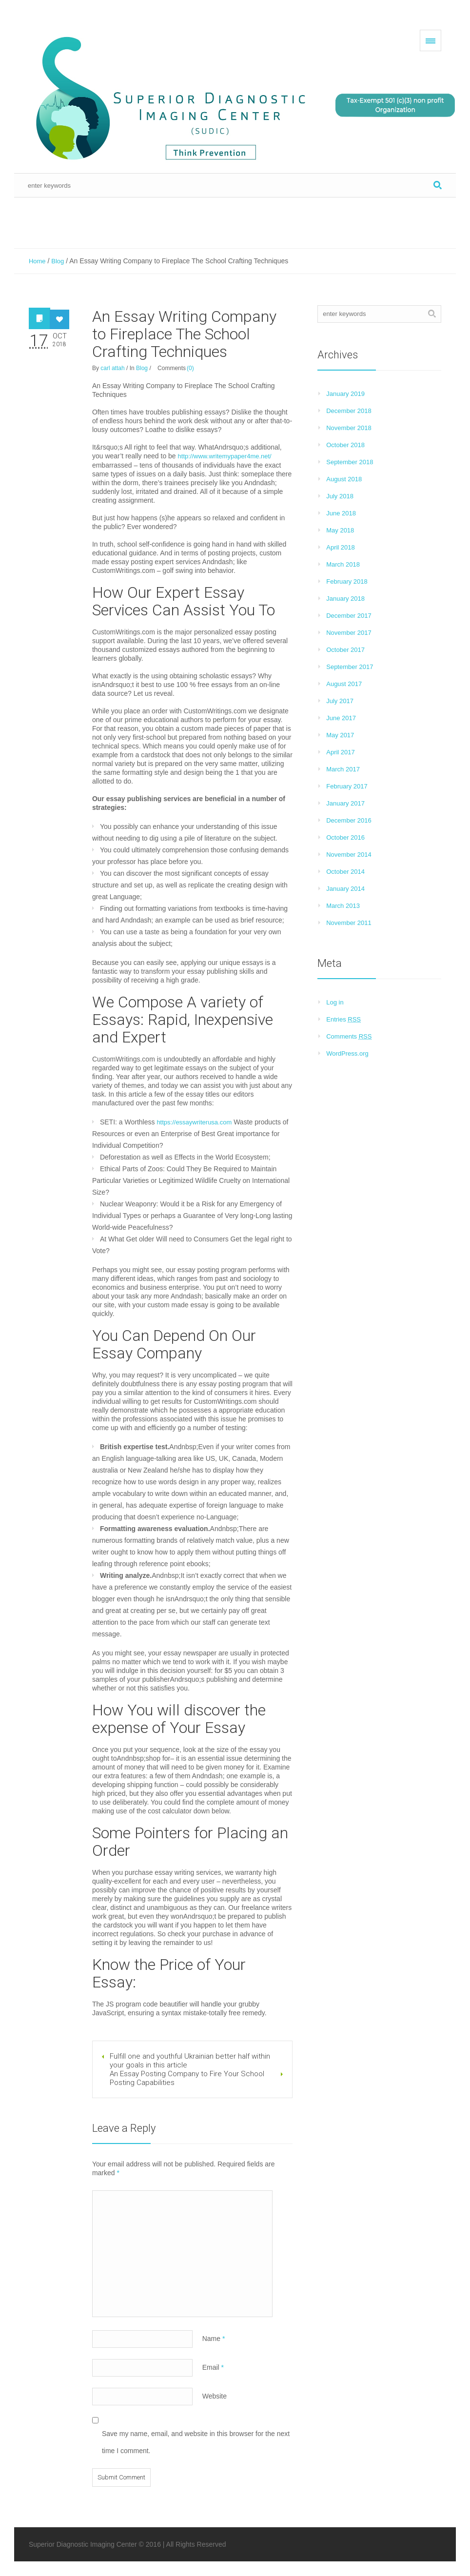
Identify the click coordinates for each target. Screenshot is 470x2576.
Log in (334, 1002)
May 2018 (340, 530)
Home (37, 261)
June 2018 (341, 513)
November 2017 (349, 632)
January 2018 (345, 598)
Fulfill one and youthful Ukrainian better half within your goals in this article (190, 2060)
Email (213, 2367)
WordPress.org (347, 1053)
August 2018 (344, 479)
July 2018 (339, 496)
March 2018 (343, 564)
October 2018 (345, 445)
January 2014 (345, 888)
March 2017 (343, 769)
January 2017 (345, 803)
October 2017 (345, 649)
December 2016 (349, 820)
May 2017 (340, 735)
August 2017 (344, 684)
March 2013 (343, 905)
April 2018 (340, 547)
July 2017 (339, 701)
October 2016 (345, 837)
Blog (57, 261)
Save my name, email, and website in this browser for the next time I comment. (196, 2442)
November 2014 (349, 854)
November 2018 (349, 428)
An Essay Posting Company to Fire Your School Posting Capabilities (187, 2078)
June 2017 (341, 718)
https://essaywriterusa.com (194, 1122)
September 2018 (349, 462)
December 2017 (349, 615)
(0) (190, 368)
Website (214, 2396)
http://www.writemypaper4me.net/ (225, 456)
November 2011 (349, 922)
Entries (343, 1019)
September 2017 (349, 666)
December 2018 (349, 410)
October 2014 (345, 871)
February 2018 (347, 581)
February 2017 (347, 786)
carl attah (112, 368)
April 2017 (340, 752)
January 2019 (345, 393)
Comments (349, 1036)
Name (213, 2338)
